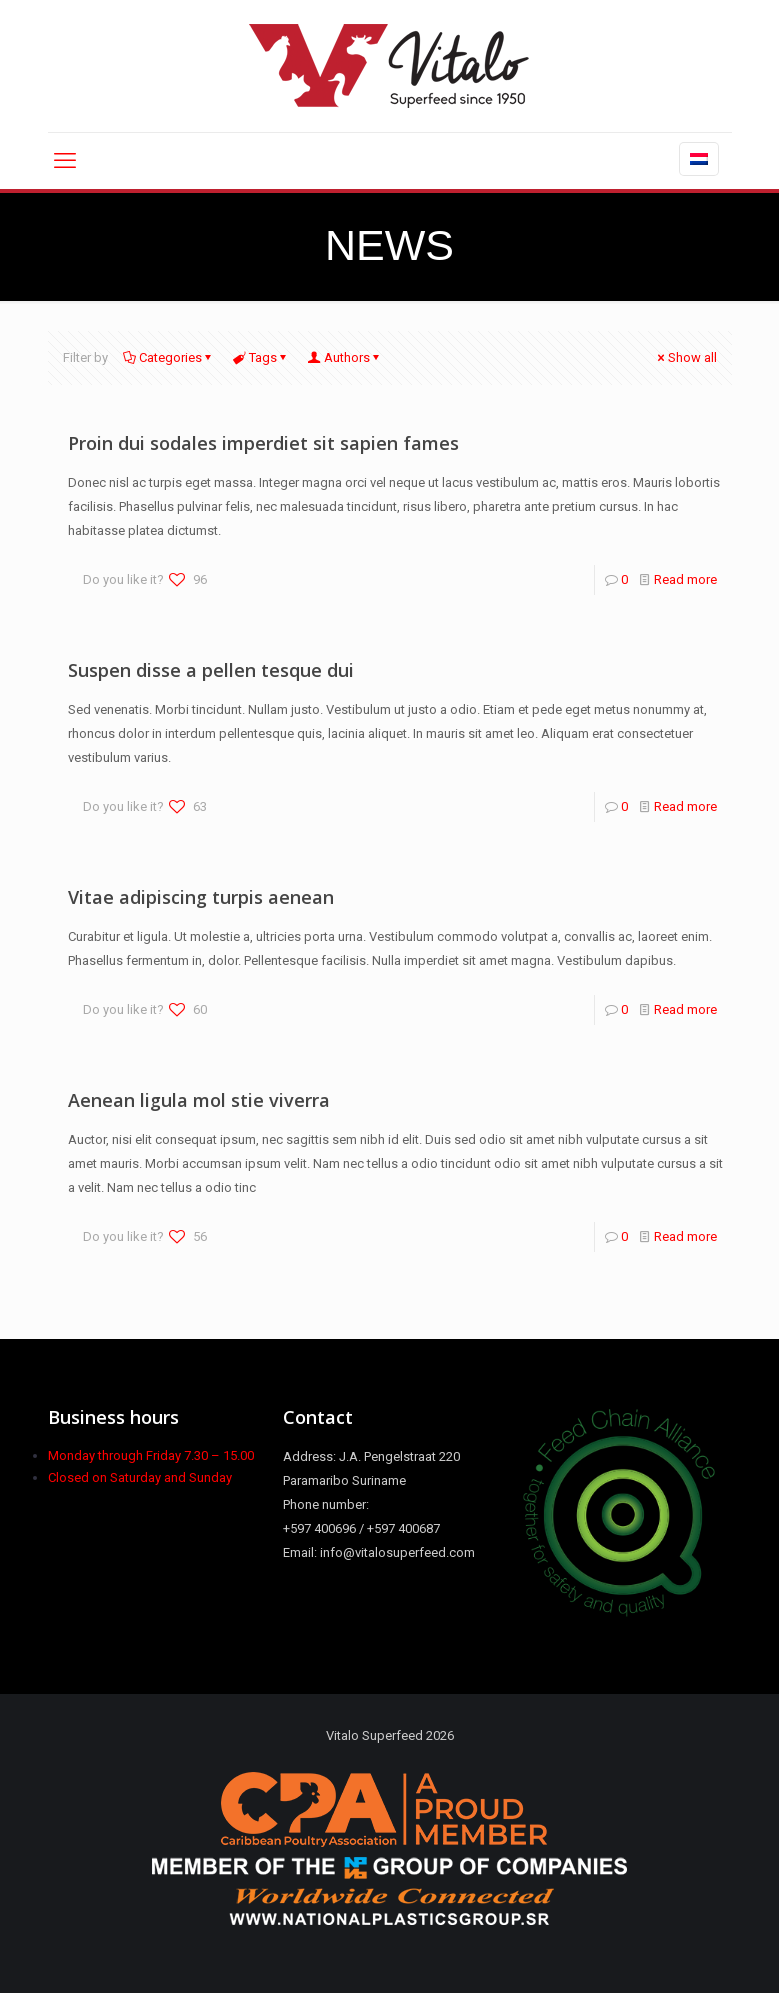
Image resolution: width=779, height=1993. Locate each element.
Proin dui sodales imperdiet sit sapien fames (263, 443)
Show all (686, 357)
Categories (169, 357)
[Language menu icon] (699, 159)
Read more (685, 579)
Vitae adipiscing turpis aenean (201, 897)
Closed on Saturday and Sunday (140, 1477)
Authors (345, 357)
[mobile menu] (65, 161)
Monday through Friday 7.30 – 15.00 (151, 1455)
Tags (261, 357)
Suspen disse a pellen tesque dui (211, 670)
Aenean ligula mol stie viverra (199, 1100)
